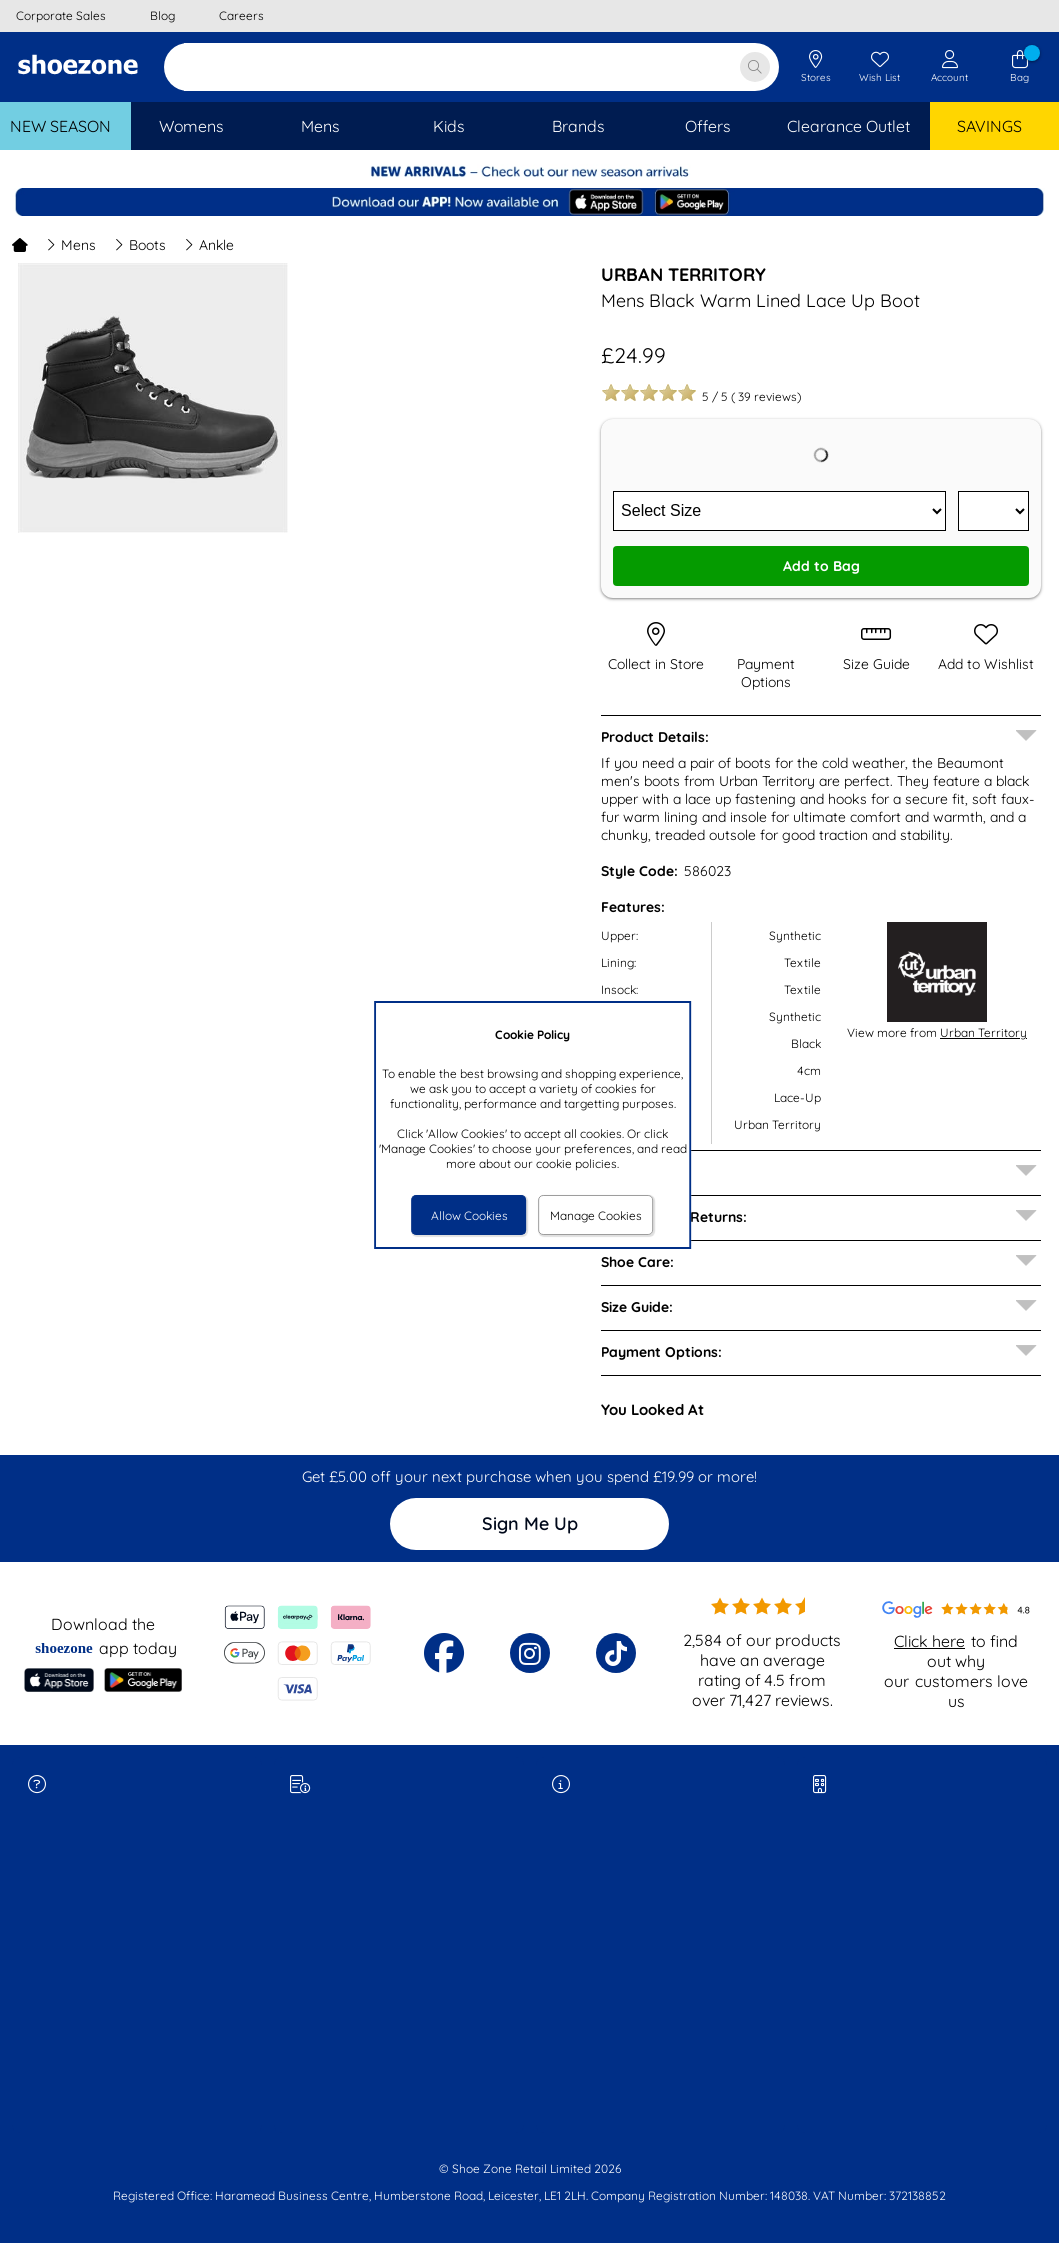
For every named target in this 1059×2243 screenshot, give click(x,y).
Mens (71, 245)
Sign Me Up (530, 1523)
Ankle (209, 245)
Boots (140, 245)
